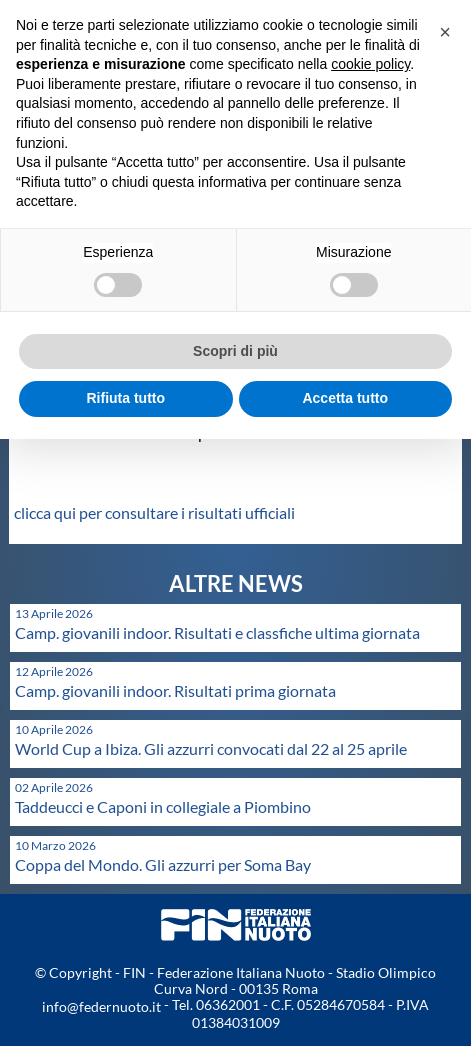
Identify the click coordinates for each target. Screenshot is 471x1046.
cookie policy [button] (370, 64)
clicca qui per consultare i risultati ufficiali (154, 512)
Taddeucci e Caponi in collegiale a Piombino (163, 806)
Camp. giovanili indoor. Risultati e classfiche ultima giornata (217, 632)
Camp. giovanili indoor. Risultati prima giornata (175, 690)
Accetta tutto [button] (345, 398)
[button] (445, 32)
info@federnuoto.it (101, 1006)
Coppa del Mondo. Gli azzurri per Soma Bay (163, 864)
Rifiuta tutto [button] (125, 398)
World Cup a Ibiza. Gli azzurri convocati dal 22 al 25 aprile (211, 748)
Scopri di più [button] (235, 351)
